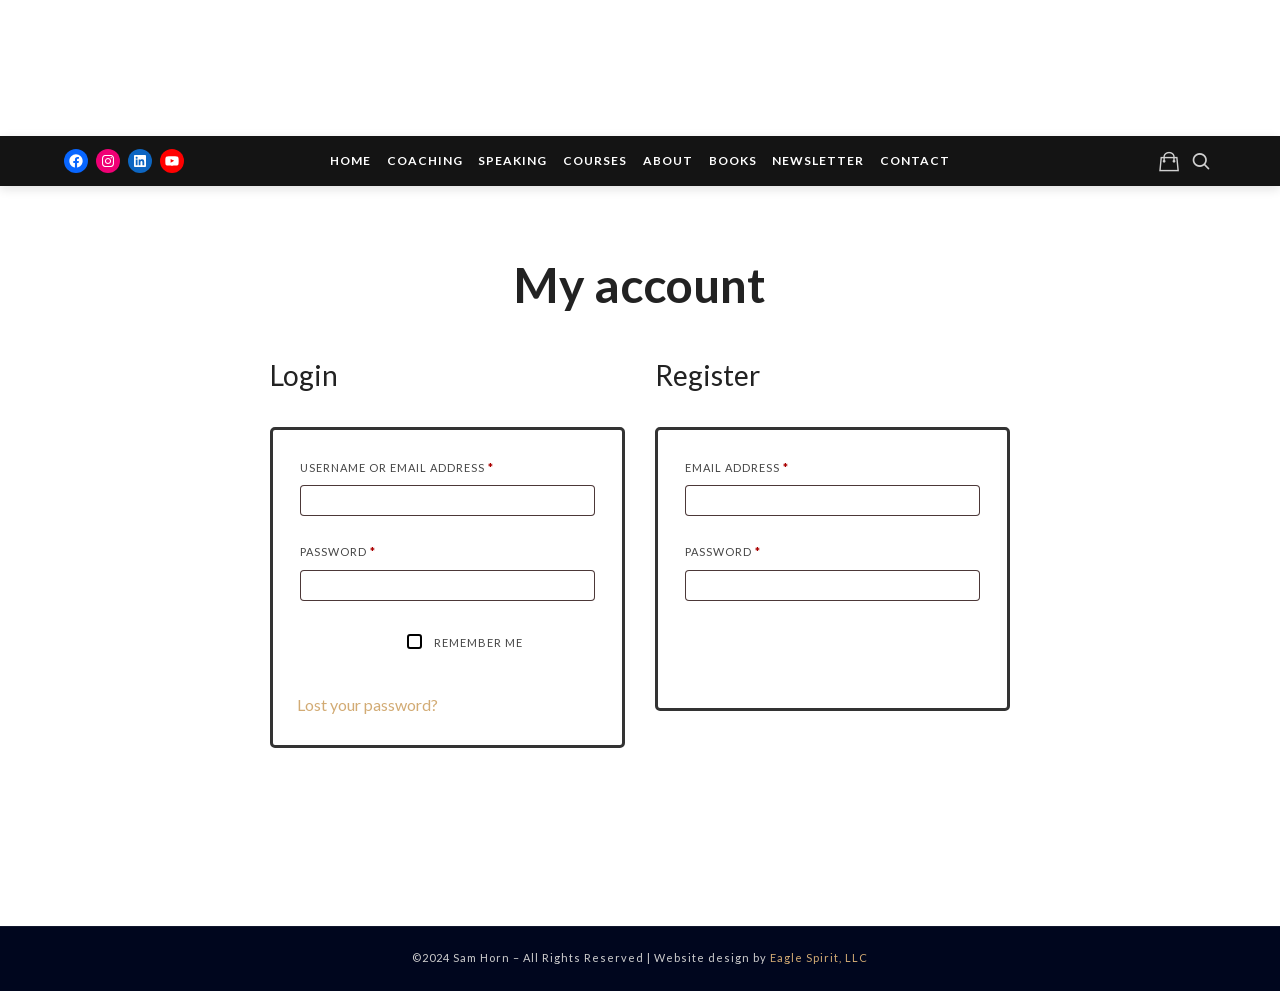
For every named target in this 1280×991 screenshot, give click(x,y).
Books (733, 160)
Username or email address (427, 465)
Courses (595, 160)
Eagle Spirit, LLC (819, 957)
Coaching (425, 160)
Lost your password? (367, 704)
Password (368, 549)
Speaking (512, 160)
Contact (915, 160)
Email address (767, 465)
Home (350, 160)
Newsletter (818, 160)
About (668, 160)
